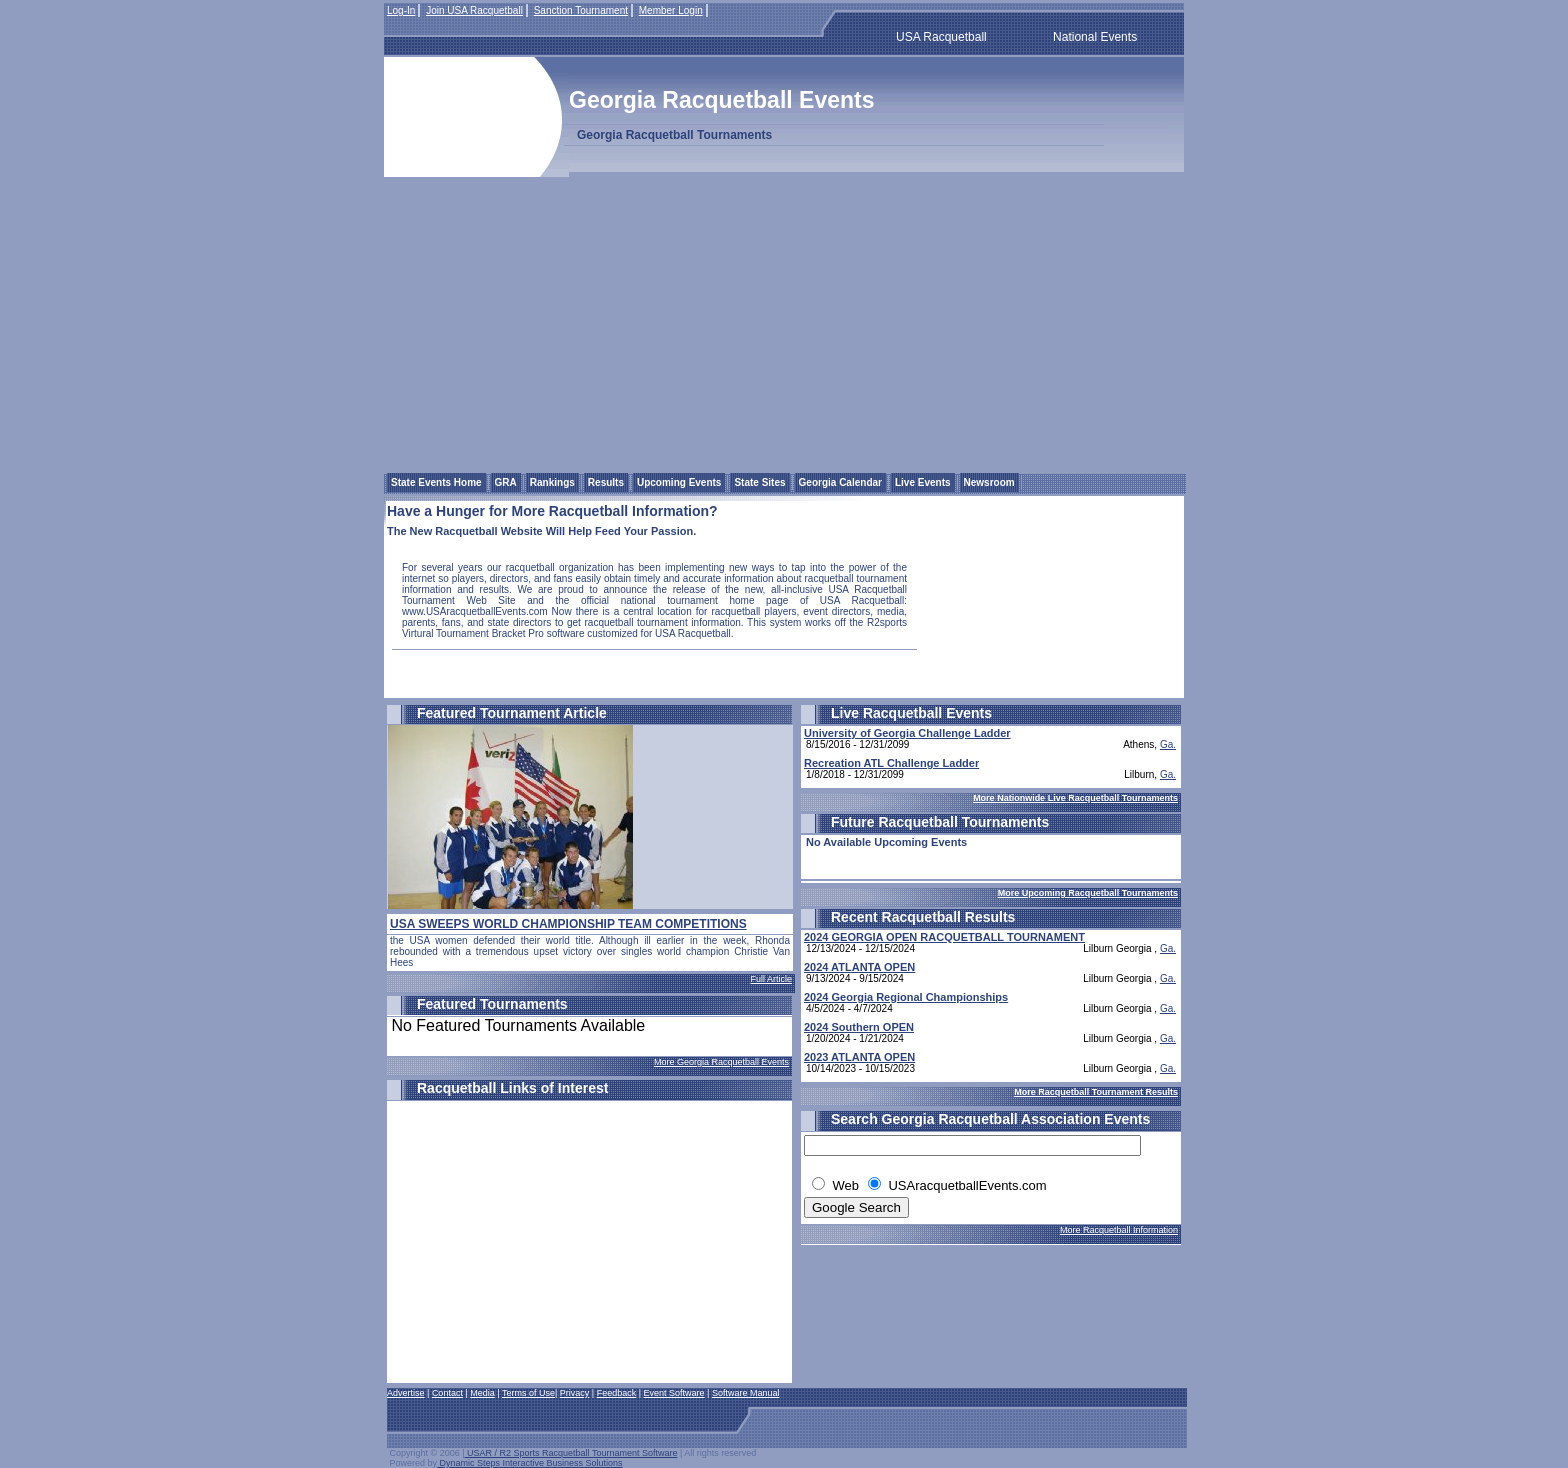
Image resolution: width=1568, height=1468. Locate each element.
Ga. (1168, 744)
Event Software (674, 1393)
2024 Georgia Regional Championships (906, 997)
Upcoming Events (679, 482)
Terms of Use (528, 1393)
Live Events (923, 482)
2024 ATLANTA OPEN (859, 967)
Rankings (552, 482)
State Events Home (436, 482)
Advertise (406, 1393)
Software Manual (746, 1393)
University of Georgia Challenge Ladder (907, 733)
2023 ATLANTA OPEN (859, 1057)
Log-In (401, 10)
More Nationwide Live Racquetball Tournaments (1075, 798)
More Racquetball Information (1119, 1230)
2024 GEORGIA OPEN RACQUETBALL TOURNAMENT (944, 937)
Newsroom (989, 482)
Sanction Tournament (581, 10)
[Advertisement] (784, 322)
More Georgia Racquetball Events (721, 1062)
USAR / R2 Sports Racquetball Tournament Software (571, 1453)
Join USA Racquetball (474, 10)
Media (482, 1393)
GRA (506, 482)
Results (606, 482)
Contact (447, 1393)
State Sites (759, 482)
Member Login (671, 10)
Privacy (575, 1393)
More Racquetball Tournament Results (1096, 1092)
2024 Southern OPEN (859, 1027)
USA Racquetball (941, 37)
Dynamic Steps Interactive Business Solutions (530, 1463)
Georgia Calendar (840, 482)
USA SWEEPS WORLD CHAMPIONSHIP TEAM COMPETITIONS (568, 924)
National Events (1095, 37)
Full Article (771, 979)
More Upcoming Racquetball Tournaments (1088, 893)
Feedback (617, 1393)
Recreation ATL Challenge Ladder (891, 763)
